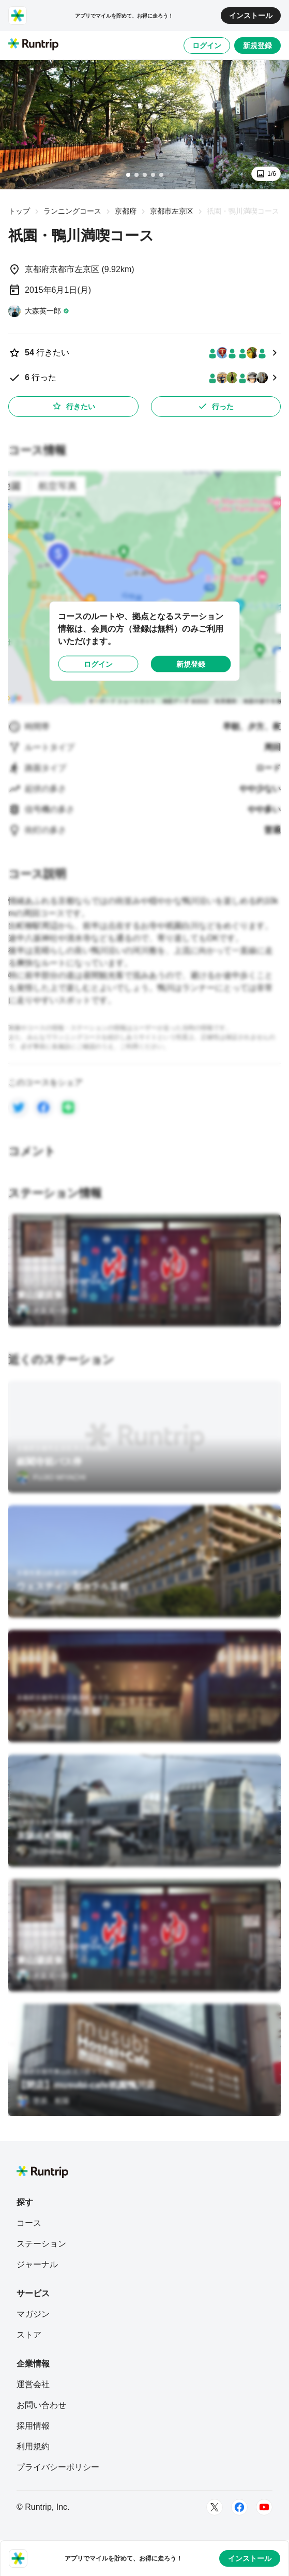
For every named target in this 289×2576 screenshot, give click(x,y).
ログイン (206, 45)
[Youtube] (264, 2507)
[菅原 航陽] (43, 2100)
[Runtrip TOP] (33, 45)
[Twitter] (214, 2507)
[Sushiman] (41, 1602)
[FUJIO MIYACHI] (51, 1477)
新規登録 (257, 45)
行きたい (73, 406)
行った (215, 406)
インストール (250, 15)
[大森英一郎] (38, 311)
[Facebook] (239, 2507)
